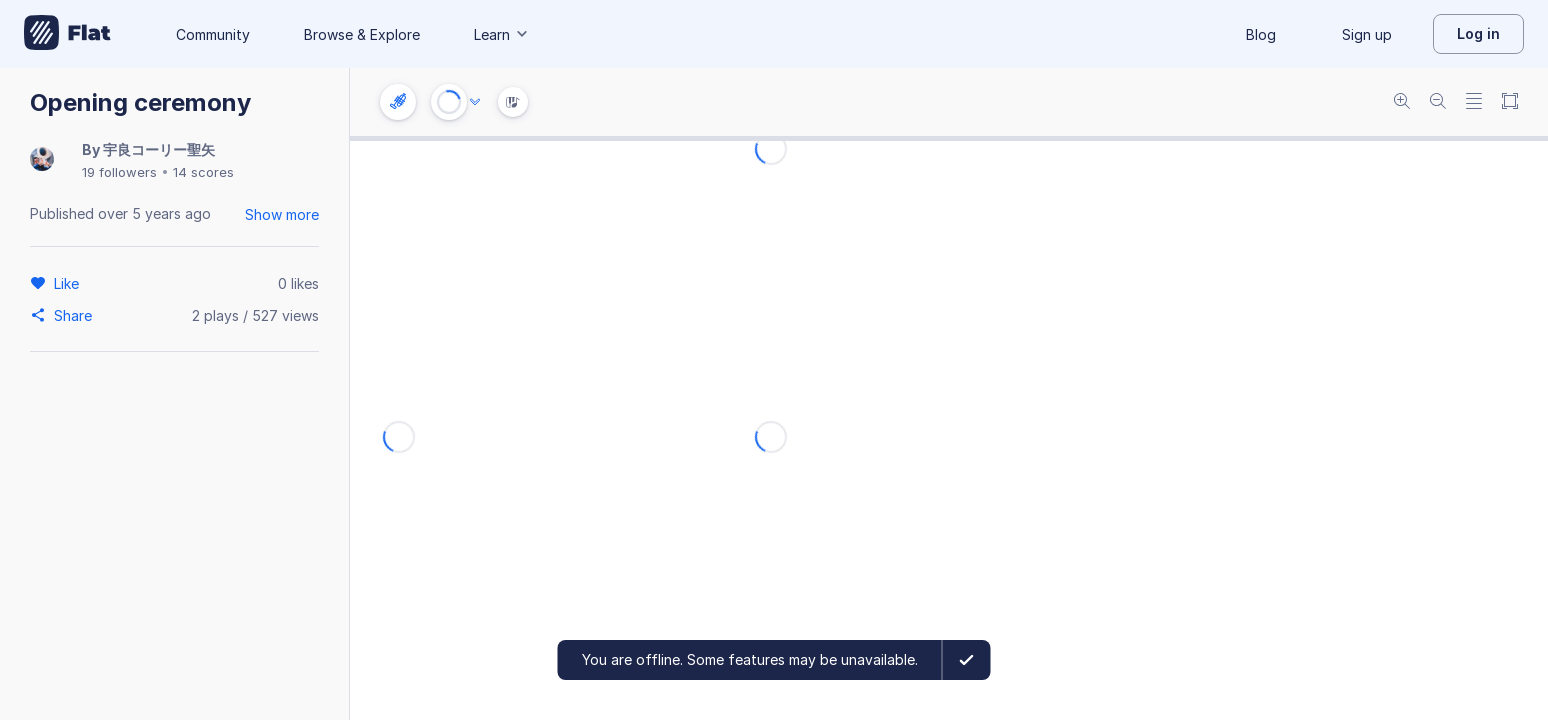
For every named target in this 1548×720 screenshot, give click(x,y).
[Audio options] (475, 102)
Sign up (1367, 34)
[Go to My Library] (67, 34)
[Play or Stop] (449, 102)
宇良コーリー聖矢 (159, 149)
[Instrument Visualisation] (513, 102)
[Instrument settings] (398, 102)
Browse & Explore (362, 34)
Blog (1261, 34)
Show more (282, 214)
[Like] (69, 283)
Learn (502, 34)
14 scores (203, 172)
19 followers (119, 172)
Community (213, 34)
